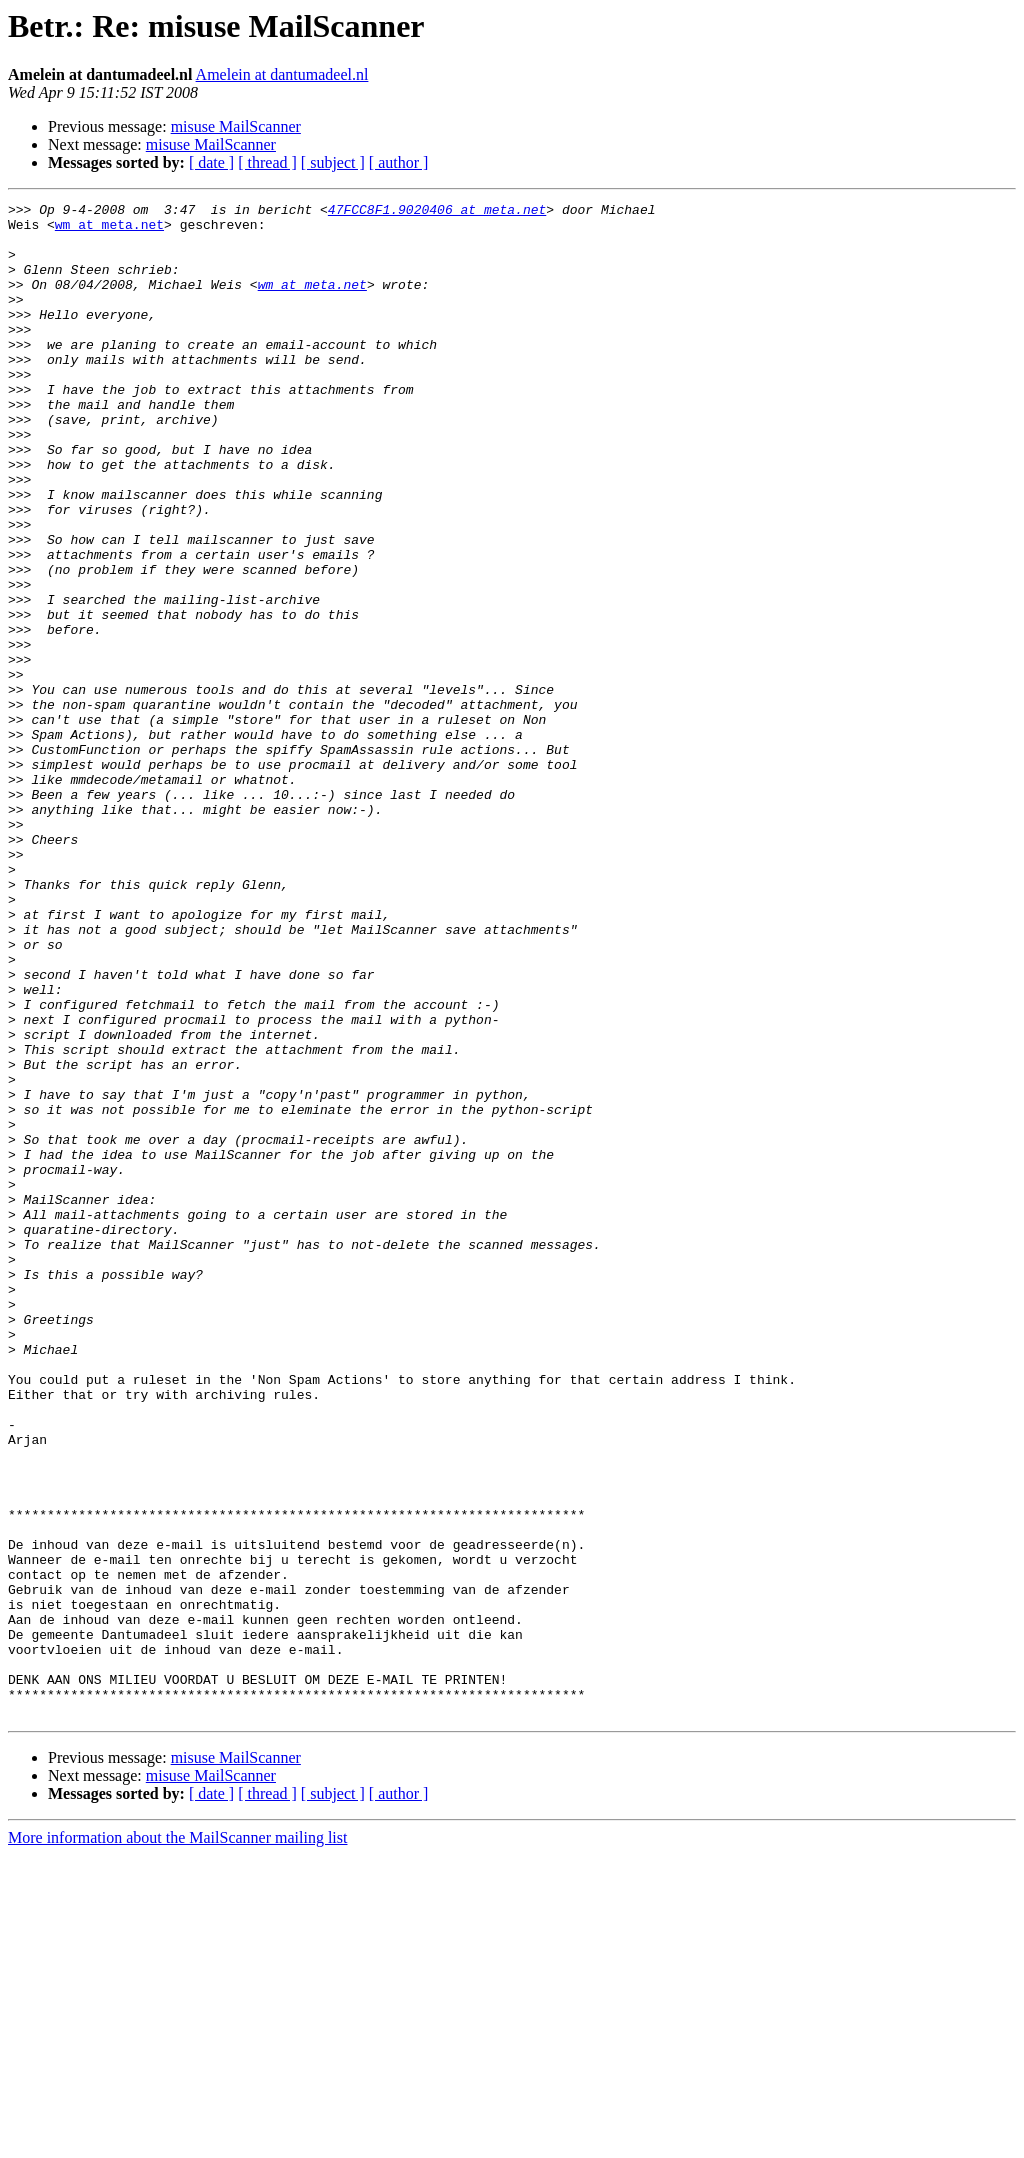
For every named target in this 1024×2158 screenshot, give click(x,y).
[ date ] (211, 162)
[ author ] (399, 162)
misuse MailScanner (236, 126)
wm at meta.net (109, 230)
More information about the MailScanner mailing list (177, 2140)
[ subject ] (333, 162)
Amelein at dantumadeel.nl (282, 74)
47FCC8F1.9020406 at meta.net (437, 212)
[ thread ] (267, 162)
